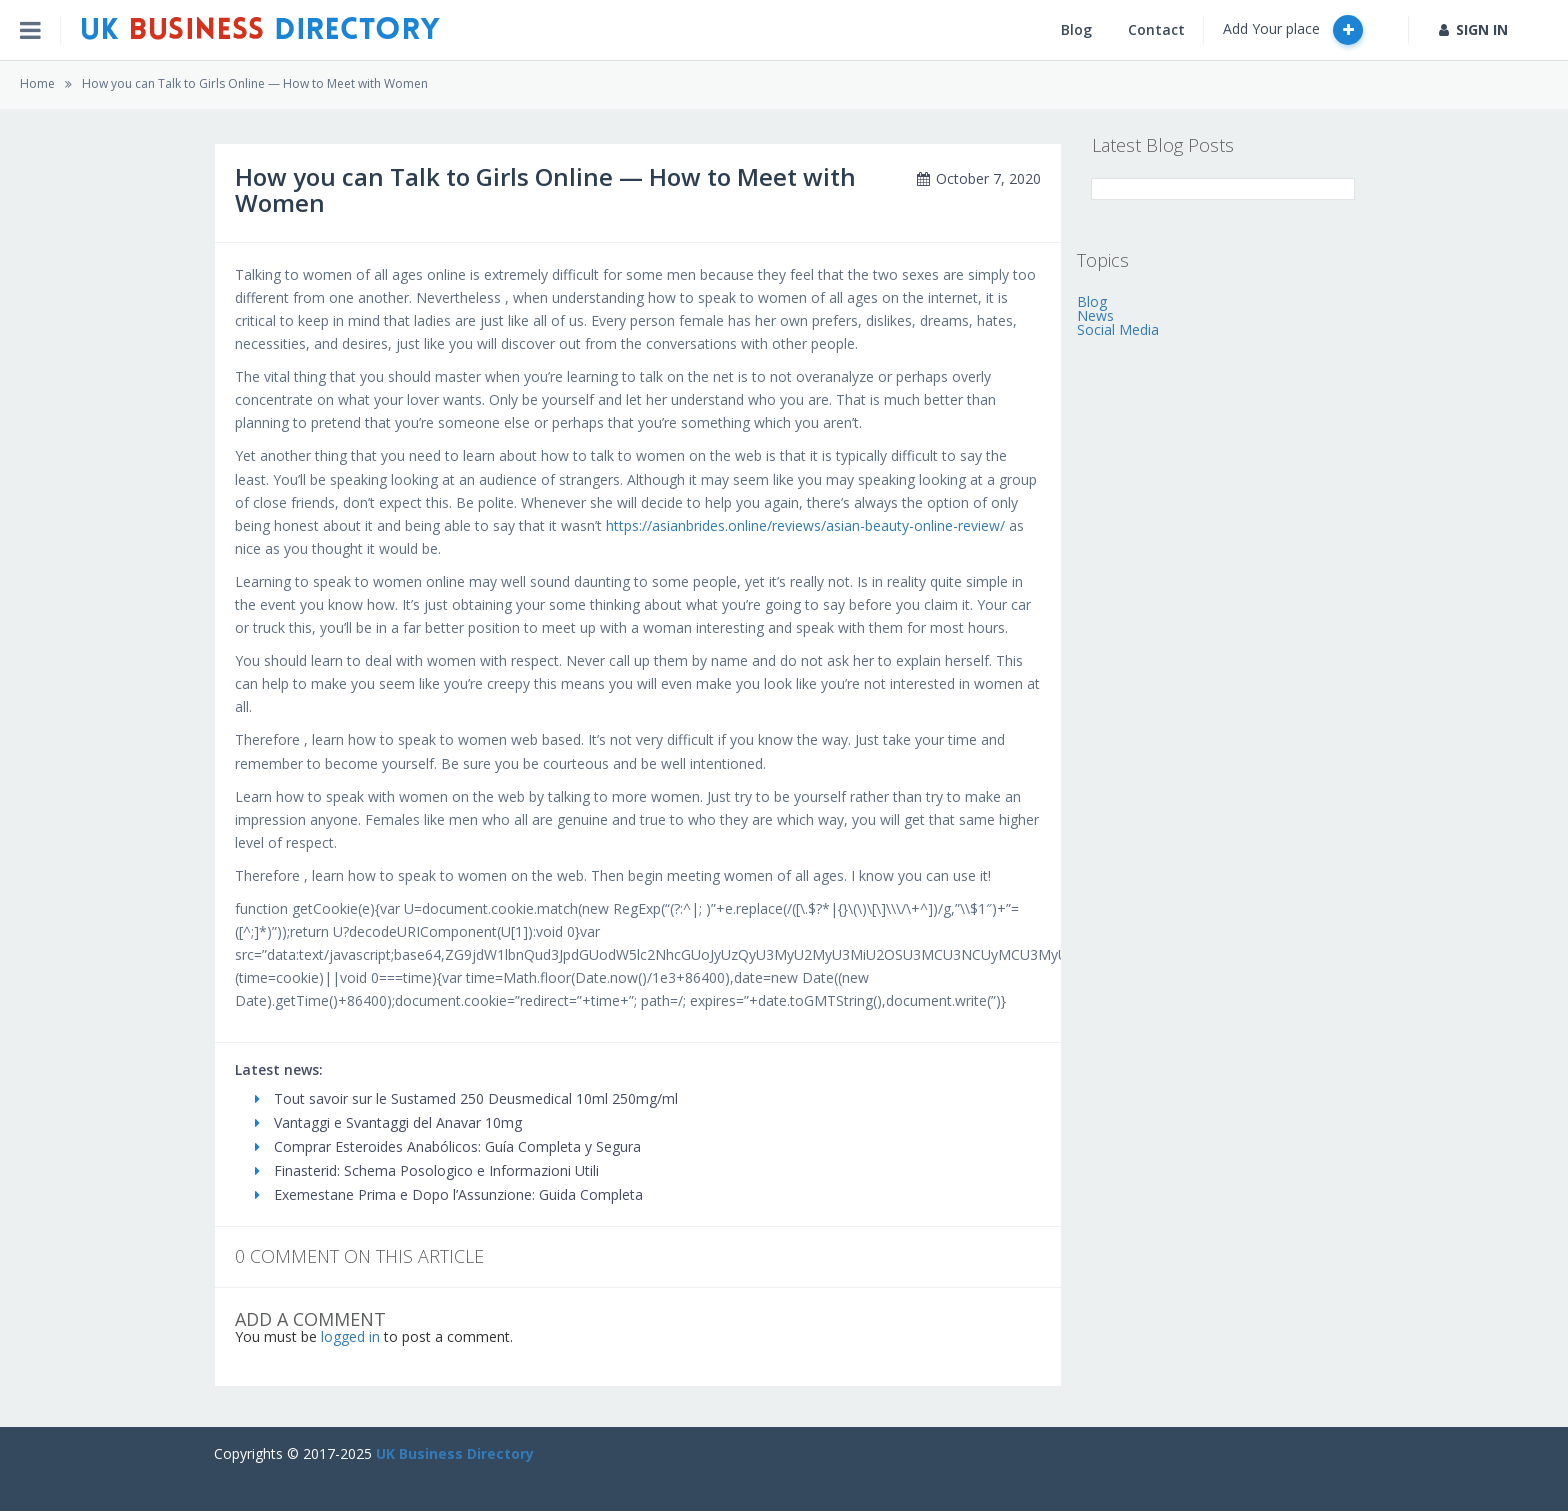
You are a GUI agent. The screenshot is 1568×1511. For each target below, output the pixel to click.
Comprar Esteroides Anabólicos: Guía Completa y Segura (448, 1146)
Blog (1076, 29)
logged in (350, 1336)
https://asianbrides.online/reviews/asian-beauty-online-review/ (805, 525)
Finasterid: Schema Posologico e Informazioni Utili (427, 1170)
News (1095, 315)
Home (37, 83)
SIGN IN (1473, 29)
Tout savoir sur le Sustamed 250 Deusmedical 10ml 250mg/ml (466, 1098)
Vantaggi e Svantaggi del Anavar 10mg (388, 1122)
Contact (1156, 29)
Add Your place (1293, 30)
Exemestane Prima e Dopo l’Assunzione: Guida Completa (449, 1194)
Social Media (1118, 329)
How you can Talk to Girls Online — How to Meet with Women (255, 83)
